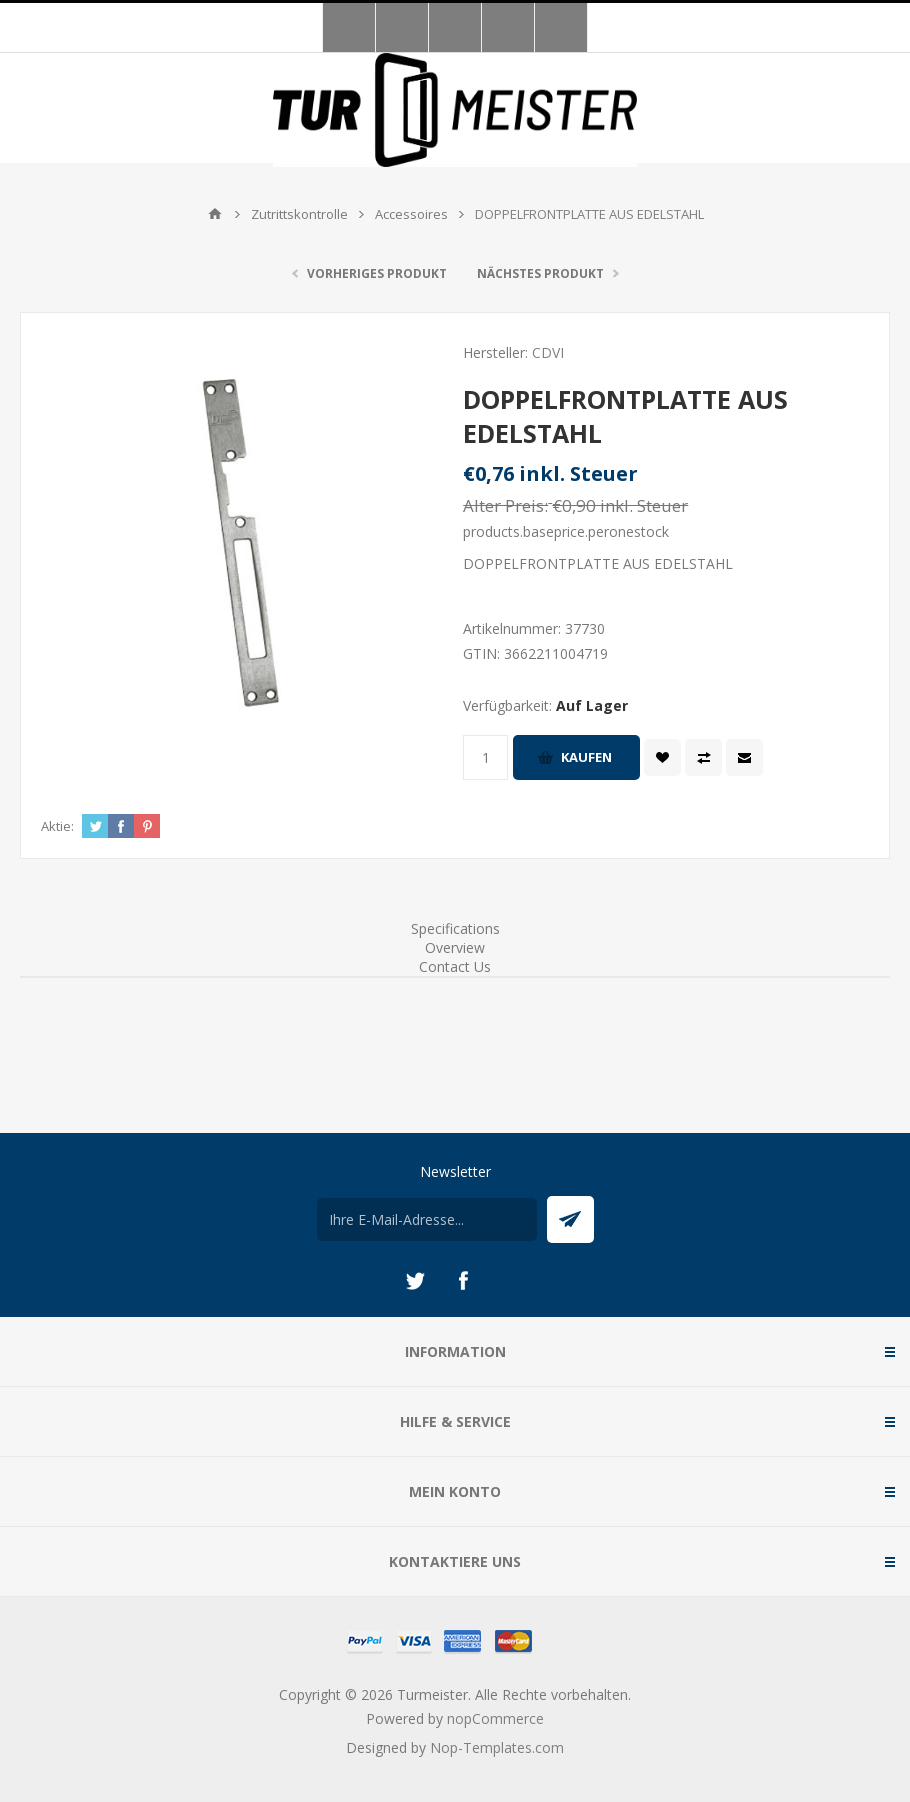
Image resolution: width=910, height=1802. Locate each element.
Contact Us (455, 966)
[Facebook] (463, 1281)
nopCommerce (495, 1718)
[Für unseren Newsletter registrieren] (427, 1219)
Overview (455, 947)
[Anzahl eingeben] (485, 757)
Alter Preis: (505, 505)
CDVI (548, 352)
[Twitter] (415, 1281)
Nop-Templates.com (497, 1747)
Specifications (455, 928)
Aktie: (57, 826)
